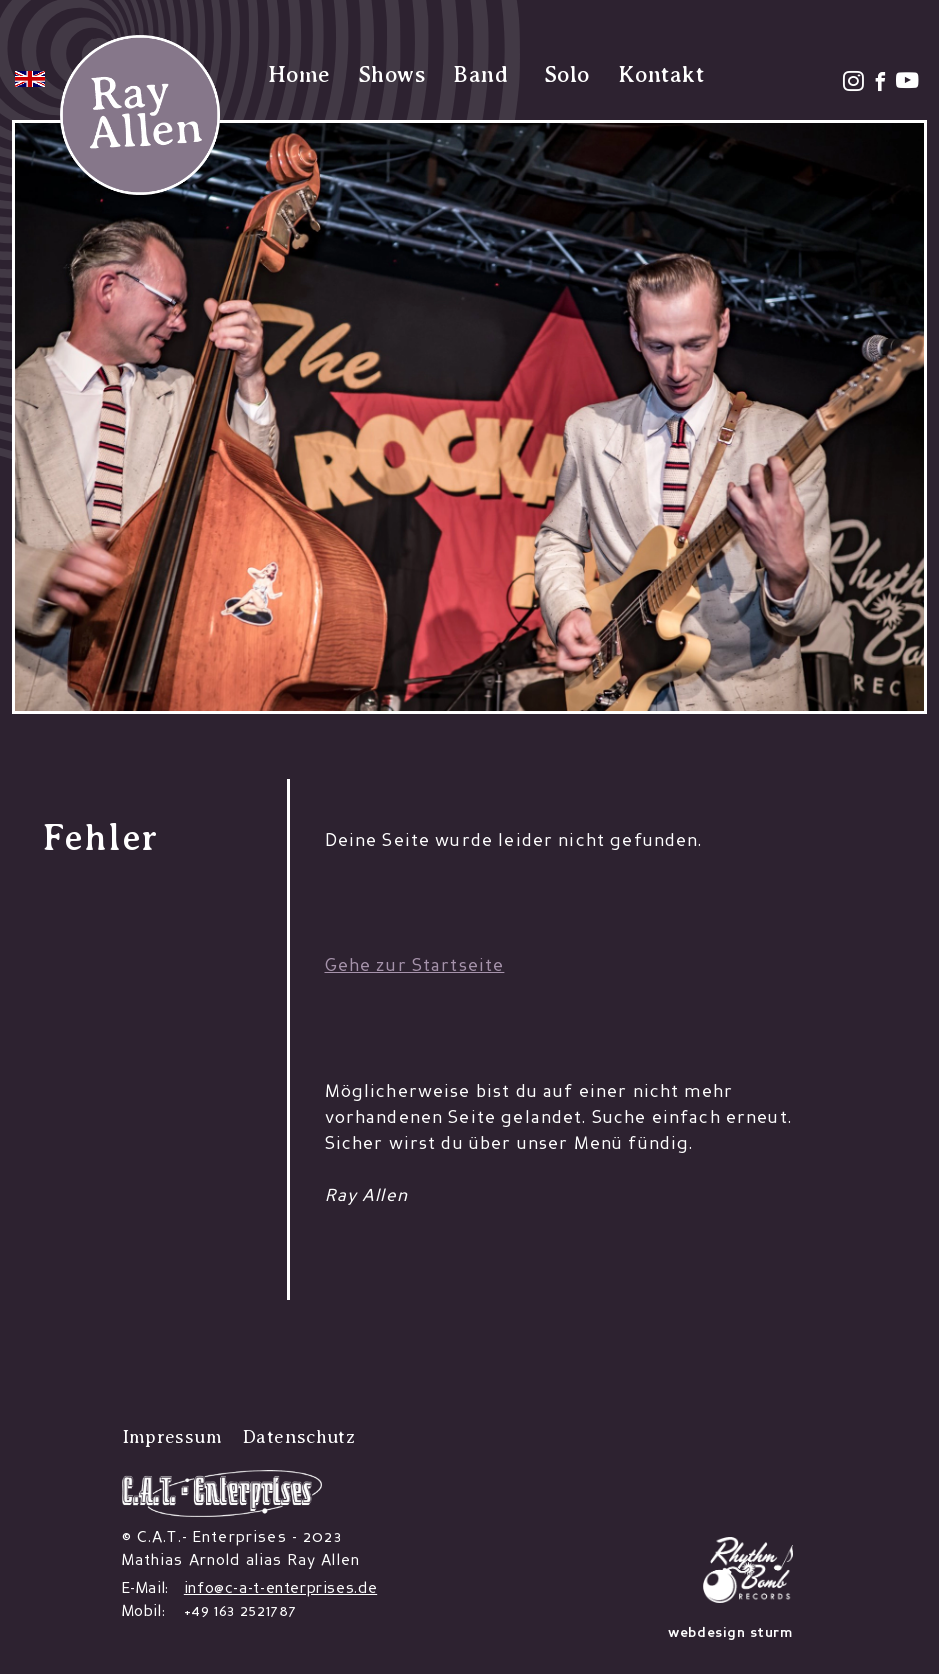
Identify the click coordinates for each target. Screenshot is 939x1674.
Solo (567, 74)
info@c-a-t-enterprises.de (280, 1589)
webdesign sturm (730, 1633)
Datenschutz (298, 1436)
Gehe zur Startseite (415, 966)
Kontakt (661, 74)
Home (299, 74)
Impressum (172, 1436)
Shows (391, 74)
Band (480, 74)
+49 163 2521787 (240, 1612)
